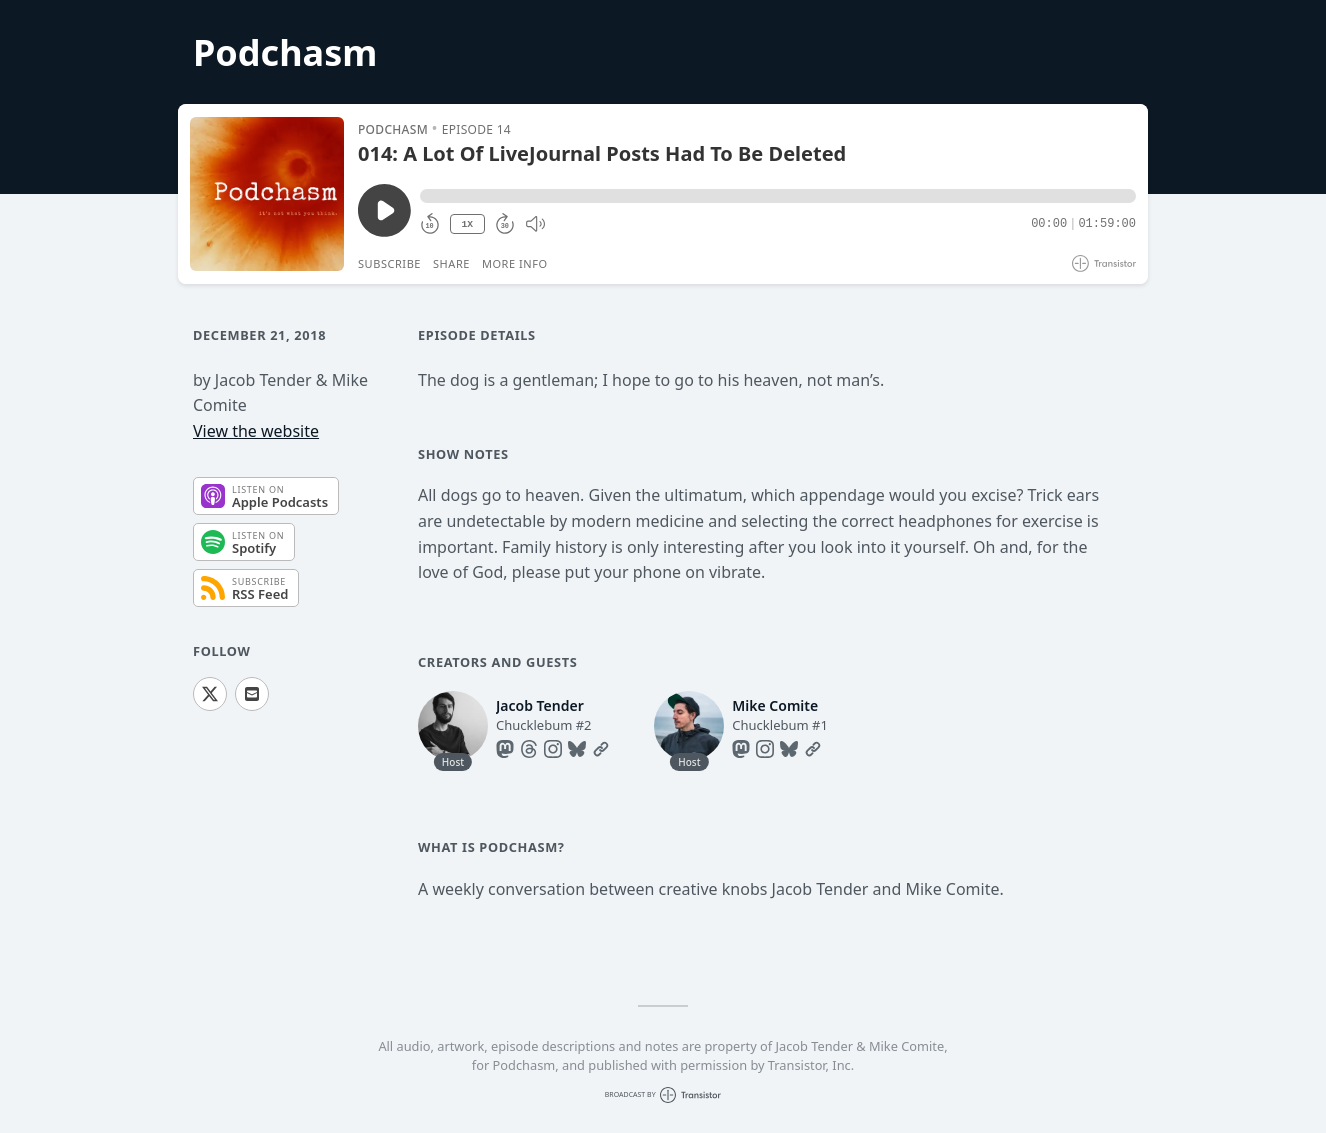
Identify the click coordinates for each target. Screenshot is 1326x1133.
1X (467, 224)
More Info (515, 263)
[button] (778, 196)
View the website (256, 431)
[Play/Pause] (267, 194)
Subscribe (389, 263)
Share (451, 263)
